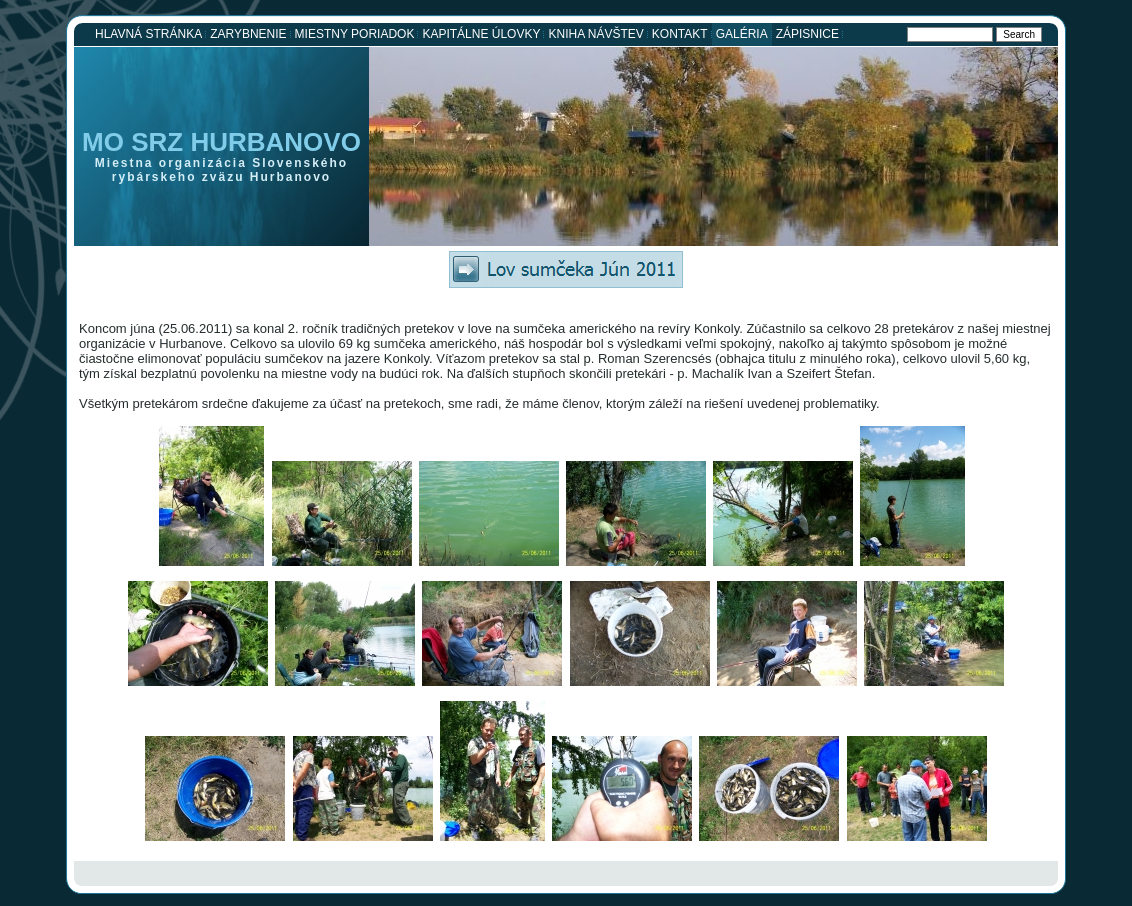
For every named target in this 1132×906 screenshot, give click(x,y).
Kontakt (680, 34)
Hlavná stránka (148, 34)
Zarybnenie (248, 34)
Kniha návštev (595, 34)
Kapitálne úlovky (481, 34)
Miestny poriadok (355, 34)
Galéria (742, 34)
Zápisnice (807, 34)
